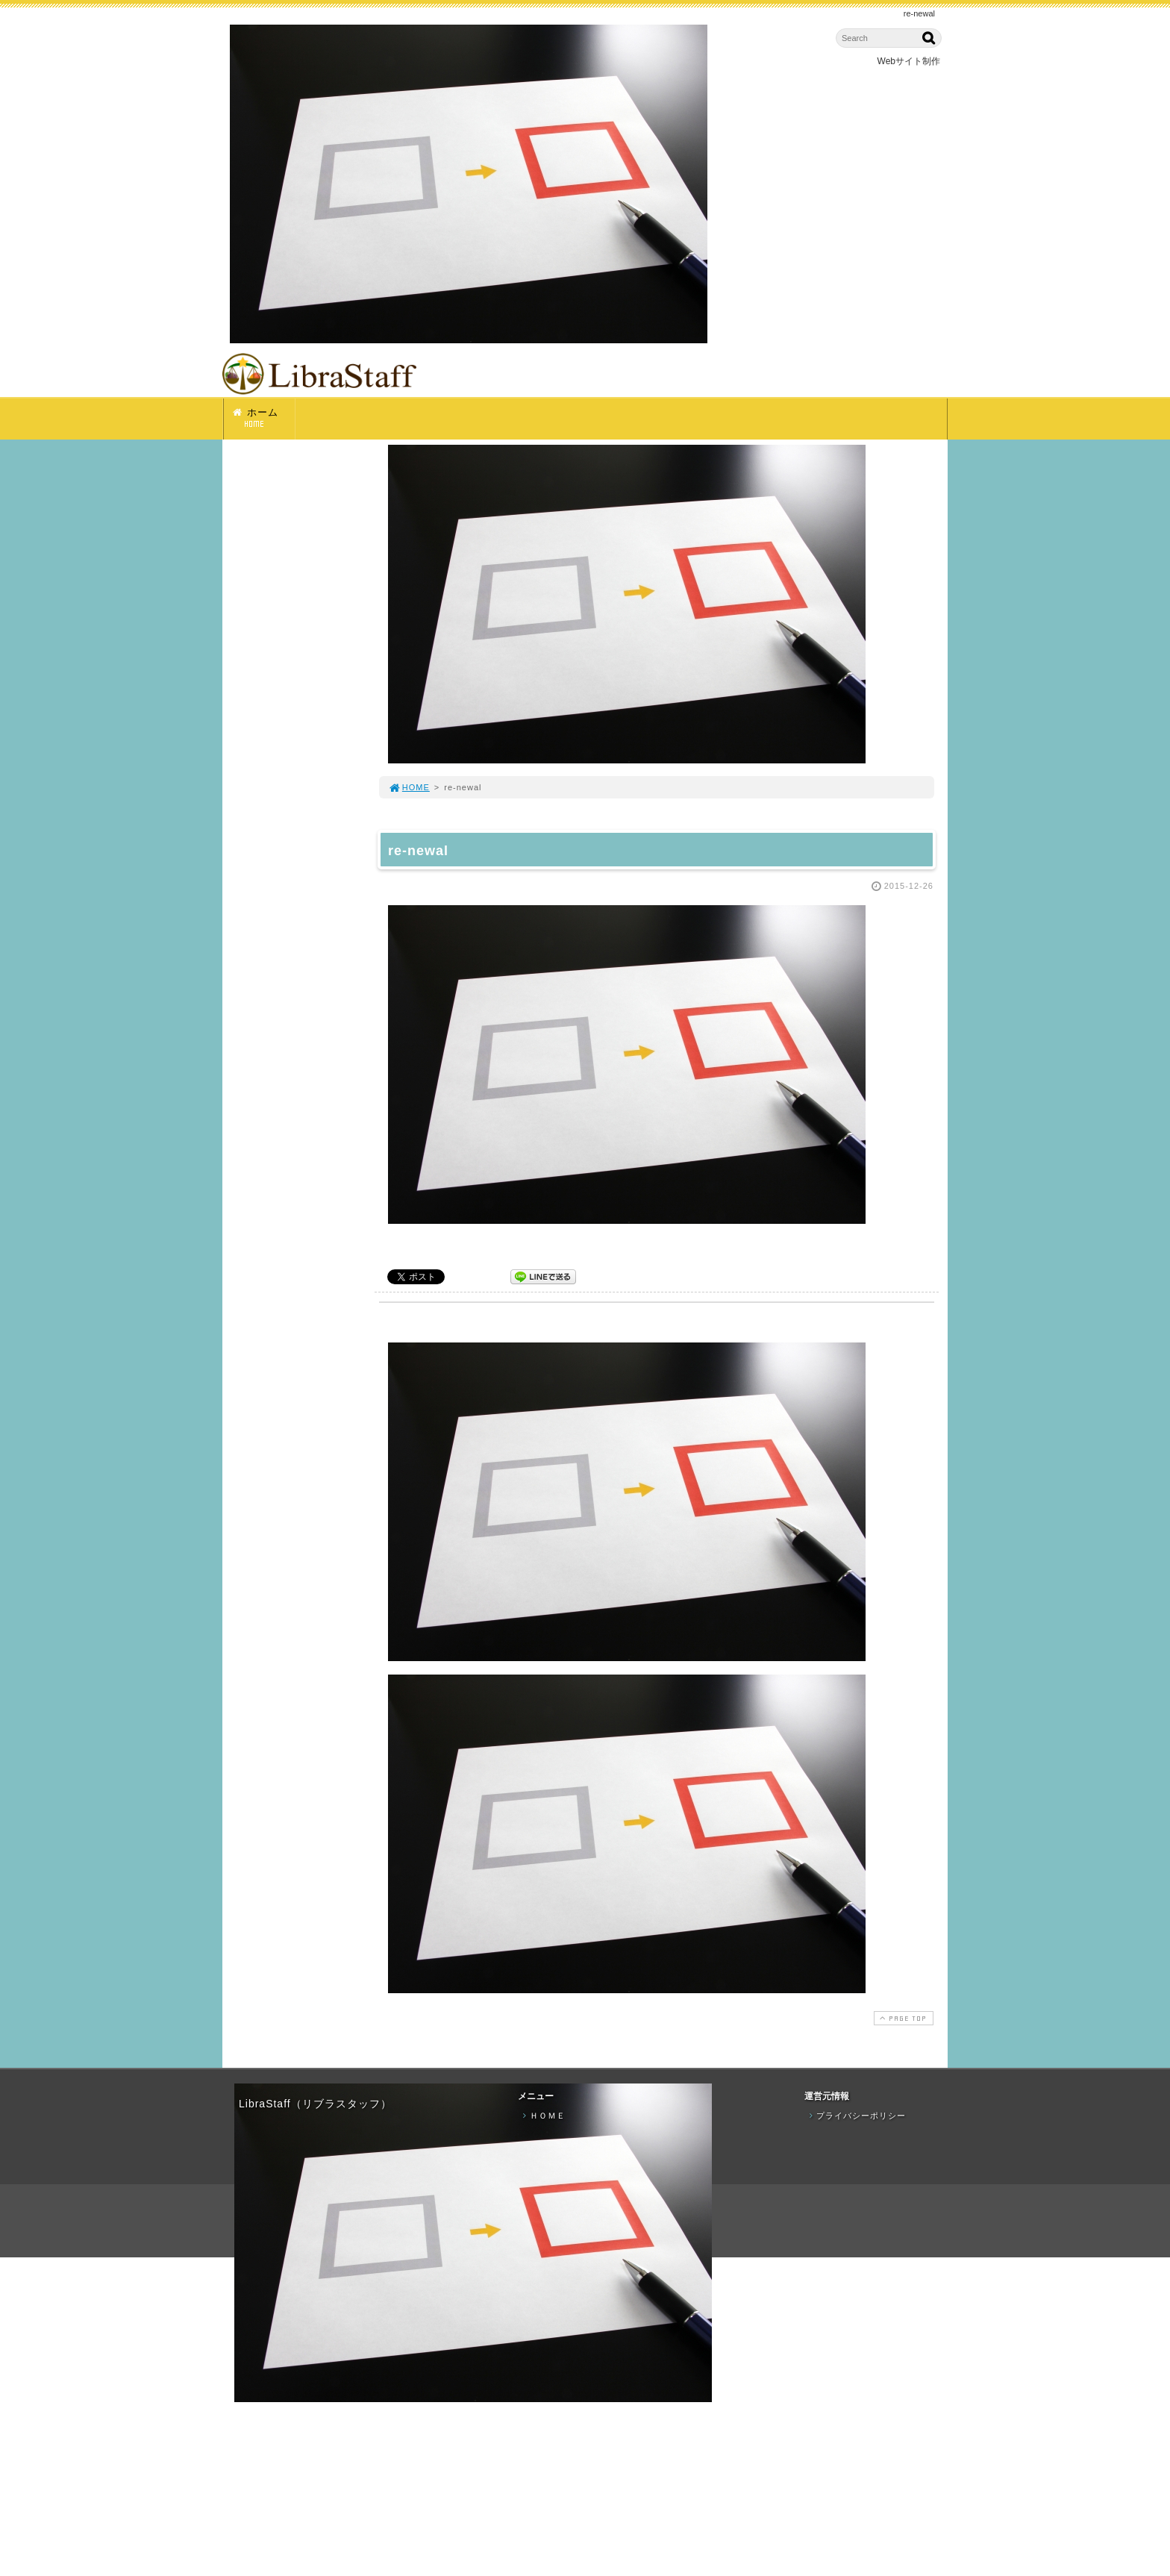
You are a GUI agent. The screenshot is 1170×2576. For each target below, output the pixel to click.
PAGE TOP (902, 2018)
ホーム (263, 418)
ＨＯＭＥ (542, 2115)
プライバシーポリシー (856, 2115)
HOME (409, 787)
